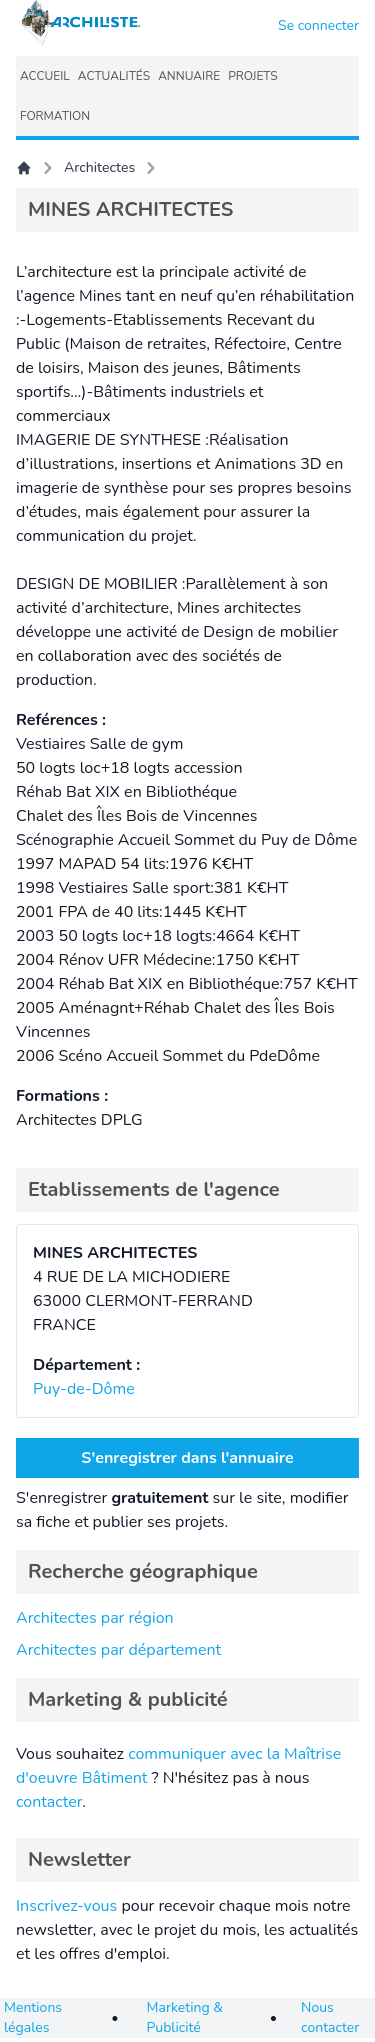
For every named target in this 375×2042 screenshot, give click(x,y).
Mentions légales (33, 2017)
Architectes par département (118, 1650)
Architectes (99, 167)
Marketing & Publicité (185, 2017)
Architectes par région (95, 1618)
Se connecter (318, 25)
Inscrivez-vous (66, 1906)
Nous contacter (330, 2017)
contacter (49, 1802)
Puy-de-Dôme (84, 1389)
